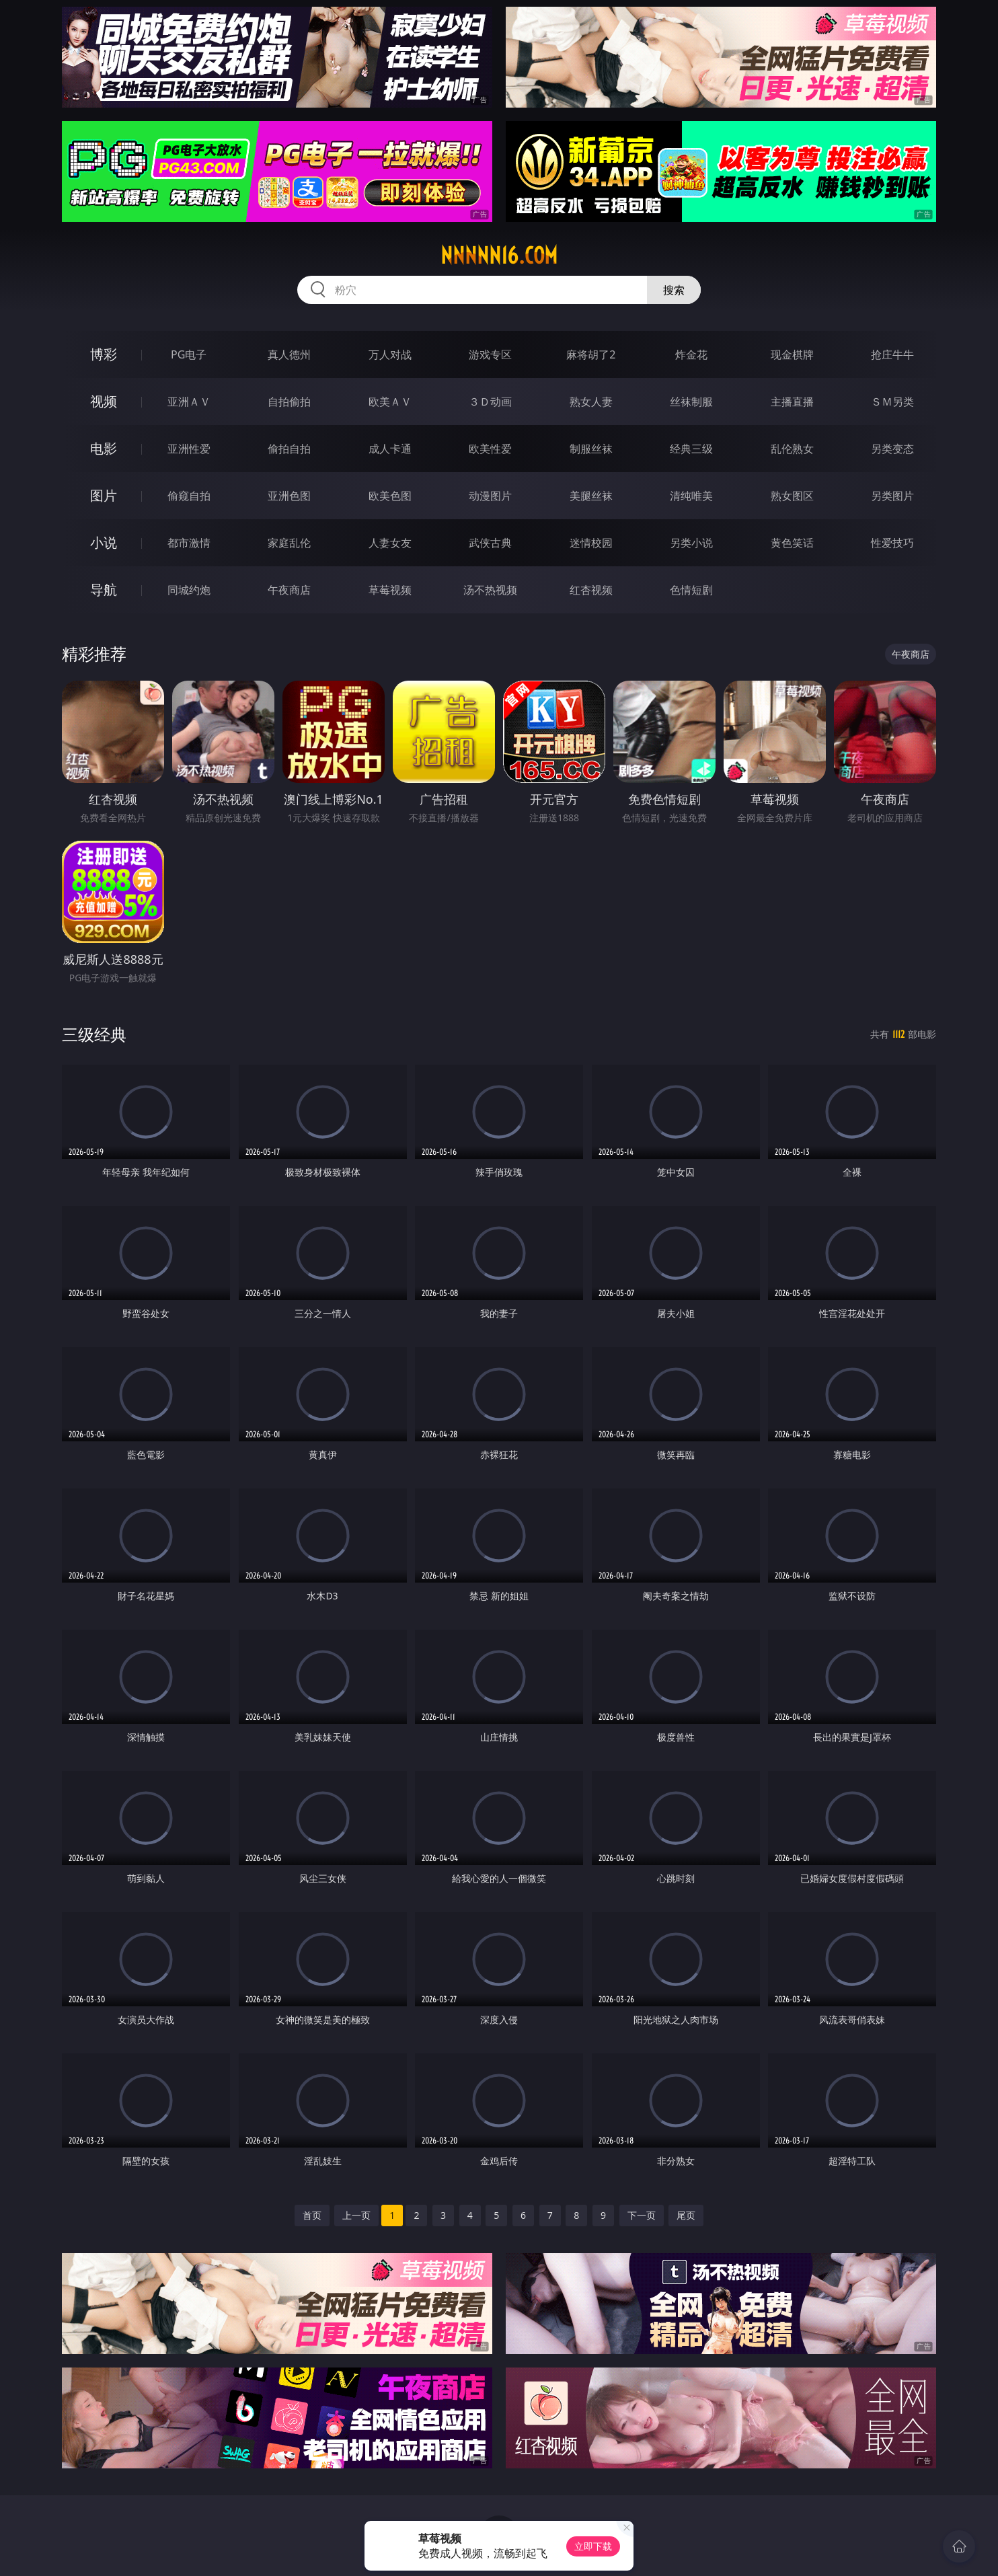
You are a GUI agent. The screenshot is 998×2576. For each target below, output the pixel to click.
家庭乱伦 (289, 542)
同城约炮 (188, 589)
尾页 (686, 2215)
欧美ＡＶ (390, 401)
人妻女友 (390, 542)
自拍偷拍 (289, 401)
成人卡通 (390, 448)
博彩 (103, 354)
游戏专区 (490, 354)
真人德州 (289, 354)
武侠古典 (490, 542)
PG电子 (188, 354)
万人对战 (390, 354)
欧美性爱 (490, 448)
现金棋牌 (792, 354)
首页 (312, 2215)
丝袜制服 (691, 401)
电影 (103, 448)
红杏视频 (591, 589)
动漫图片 (490, 495)
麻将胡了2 (590, 354)
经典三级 (691, 448)
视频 (103, 401)
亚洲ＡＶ (188, 401)
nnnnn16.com (499, 255)
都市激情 (188, 542)
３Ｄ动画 (490, 401)
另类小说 (691, 542)
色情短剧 (691, 589)
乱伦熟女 (792, 448)
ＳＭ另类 (892, 401)
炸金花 (691, 354)
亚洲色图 (289, 495)
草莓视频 (390, 589)
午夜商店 (289, 589)
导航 (103, 589)
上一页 (356, 2215)
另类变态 (892, 448)
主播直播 (792, 401)
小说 (103, 542)
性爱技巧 (892, 542)
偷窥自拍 (188, 495)
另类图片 (892, 495)
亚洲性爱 (188, 448)
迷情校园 (591, 542)
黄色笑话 (792, 542)
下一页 (641, 2215)
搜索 (674, 289)
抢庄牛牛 (892, 354)
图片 (103, 495)
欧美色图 (390, 495)
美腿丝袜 (591, 495)
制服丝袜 (591, 448)
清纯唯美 (691, 495)
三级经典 (94, 1034)
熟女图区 (792, 495)
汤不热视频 (490, 589)
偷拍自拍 (289, 448)
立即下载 (593, 2546)
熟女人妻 (591, 401)
